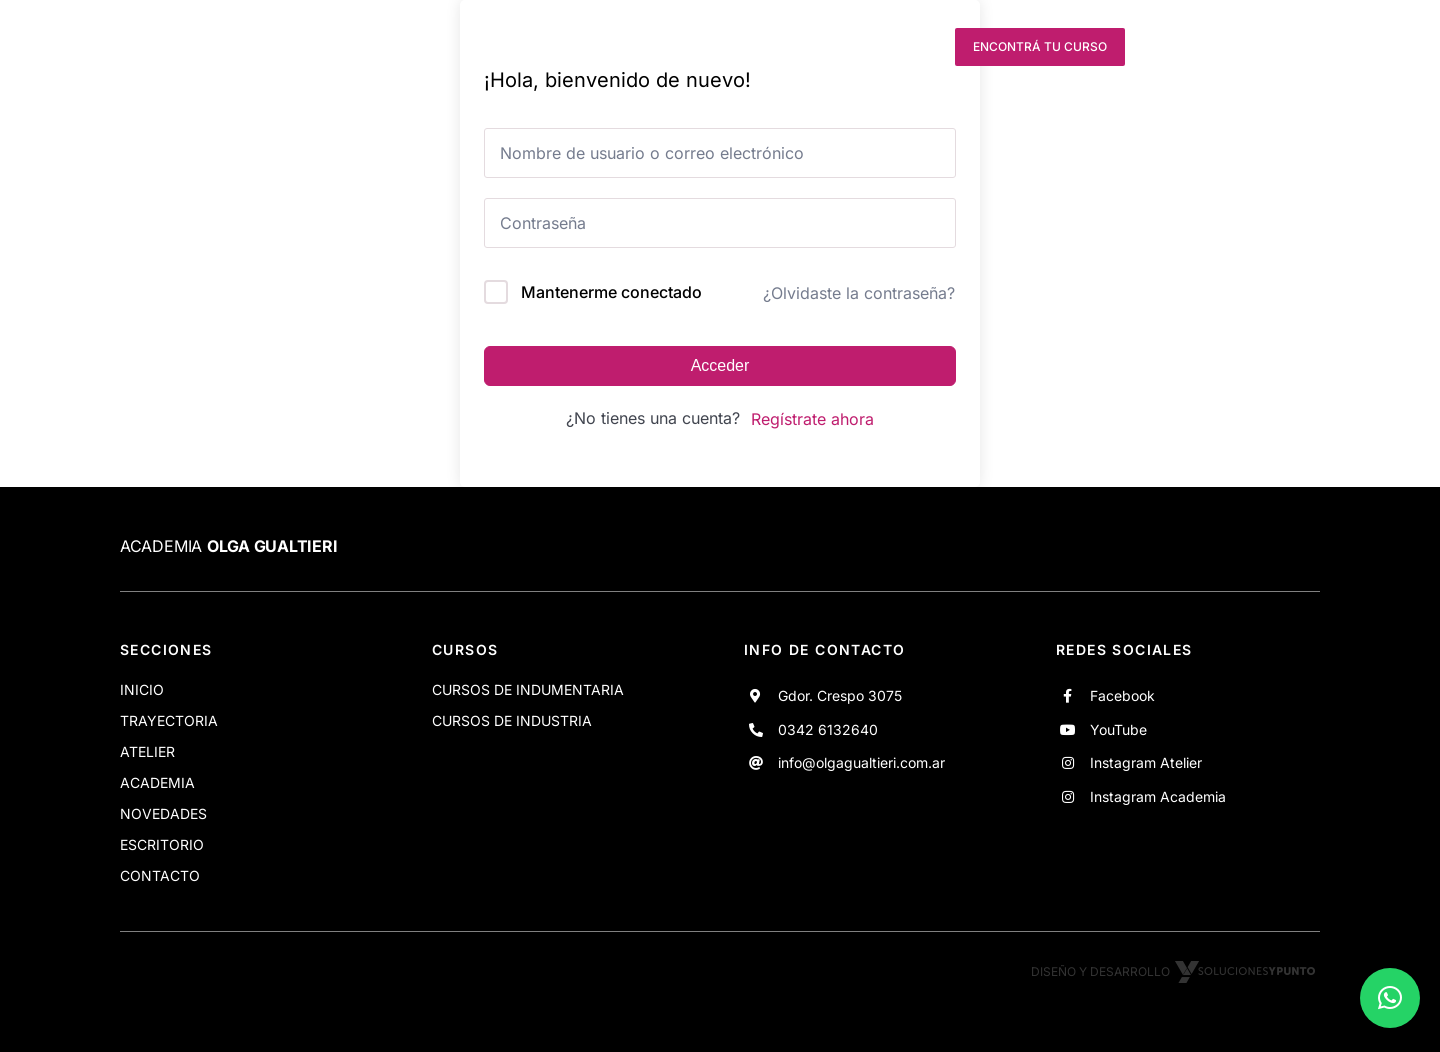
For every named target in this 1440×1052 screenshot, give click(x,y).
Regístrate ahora (812, 419)
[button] (1390, 998)
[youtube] (848, 47)
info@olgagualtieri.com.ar (861, 762)
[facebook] (811, 47)
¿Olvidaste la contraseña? (859, 293)
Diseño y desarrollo (1175, 971)
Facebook (1122, 695)
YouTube (1118, 729)
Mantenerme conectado (611, 292)
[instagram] (884, 47)
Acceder (720, 365)
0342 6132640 (828, 729)
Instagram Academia (1158, 796)
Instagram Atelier (1146, 762)
